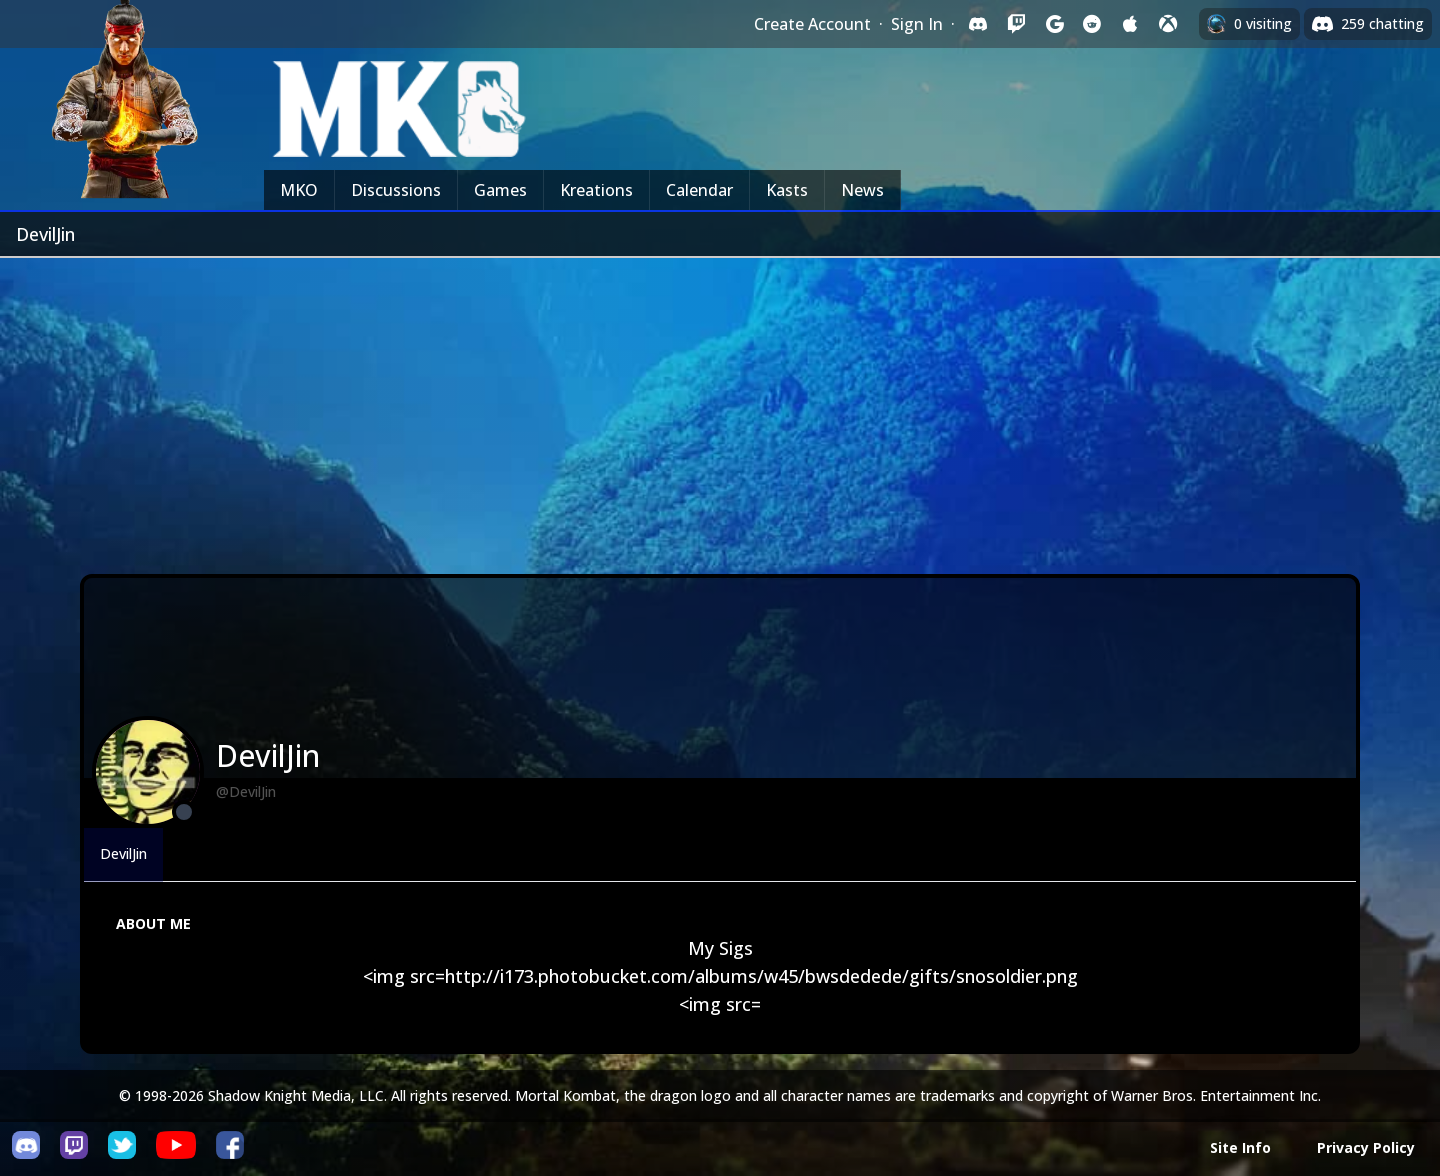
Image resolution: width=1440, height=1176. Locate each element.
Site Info (1240, 1147)
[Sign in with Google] (1054, 24)
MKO (299, 190)
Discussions (396, 190)
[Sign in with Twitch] (1016, 24)
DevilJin (123, 853)
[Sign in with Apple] (1130, 24)
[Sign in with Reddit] (1092, 24)
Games (500, 190)
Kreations (596, 190)
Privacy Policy (1366, 1147)
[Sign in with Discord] (978, 24)
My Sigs (720, 948)
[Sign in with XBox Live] (1168, 24)
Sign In (917, 24)
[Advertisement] (720, 408)
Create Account (812, 24)
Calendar (699, 190)
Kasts (787, 190)
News (862, 190)
